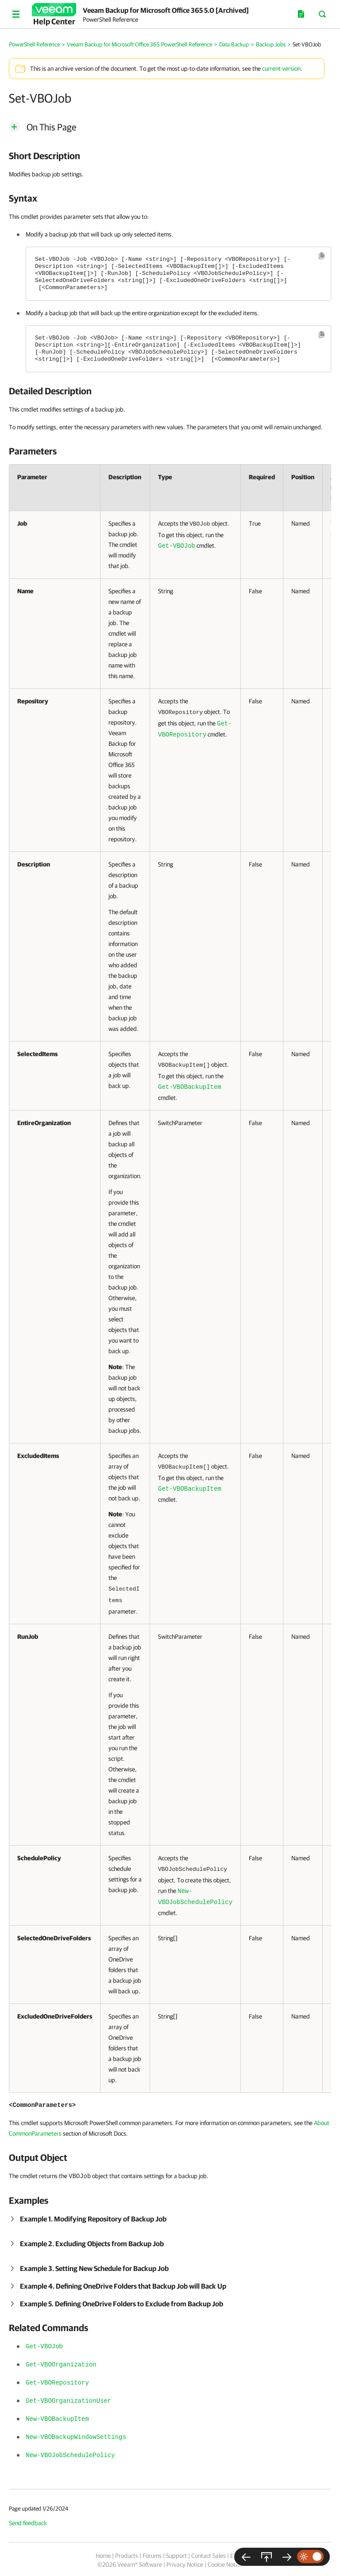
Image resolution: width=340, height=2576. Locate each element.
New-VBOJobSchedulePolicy (70, 2455)
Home (103, 2555)
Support (176, 2555)
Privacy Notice (184, 2564)
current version (281, 68)
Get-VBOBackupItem (189, 1087)
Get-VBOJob (176, 546)
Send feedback (28, 2522)
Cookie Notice (225, 2564)
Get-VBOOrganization (61, 2364)
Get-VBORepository (57, 2382)
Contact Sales (208, 2555)
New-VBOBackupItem (57, 2419)
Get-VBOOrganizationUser (68, 2400)
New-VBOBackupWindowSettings (76, 2437)
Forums (152, 2555)
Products (126, 2555)
